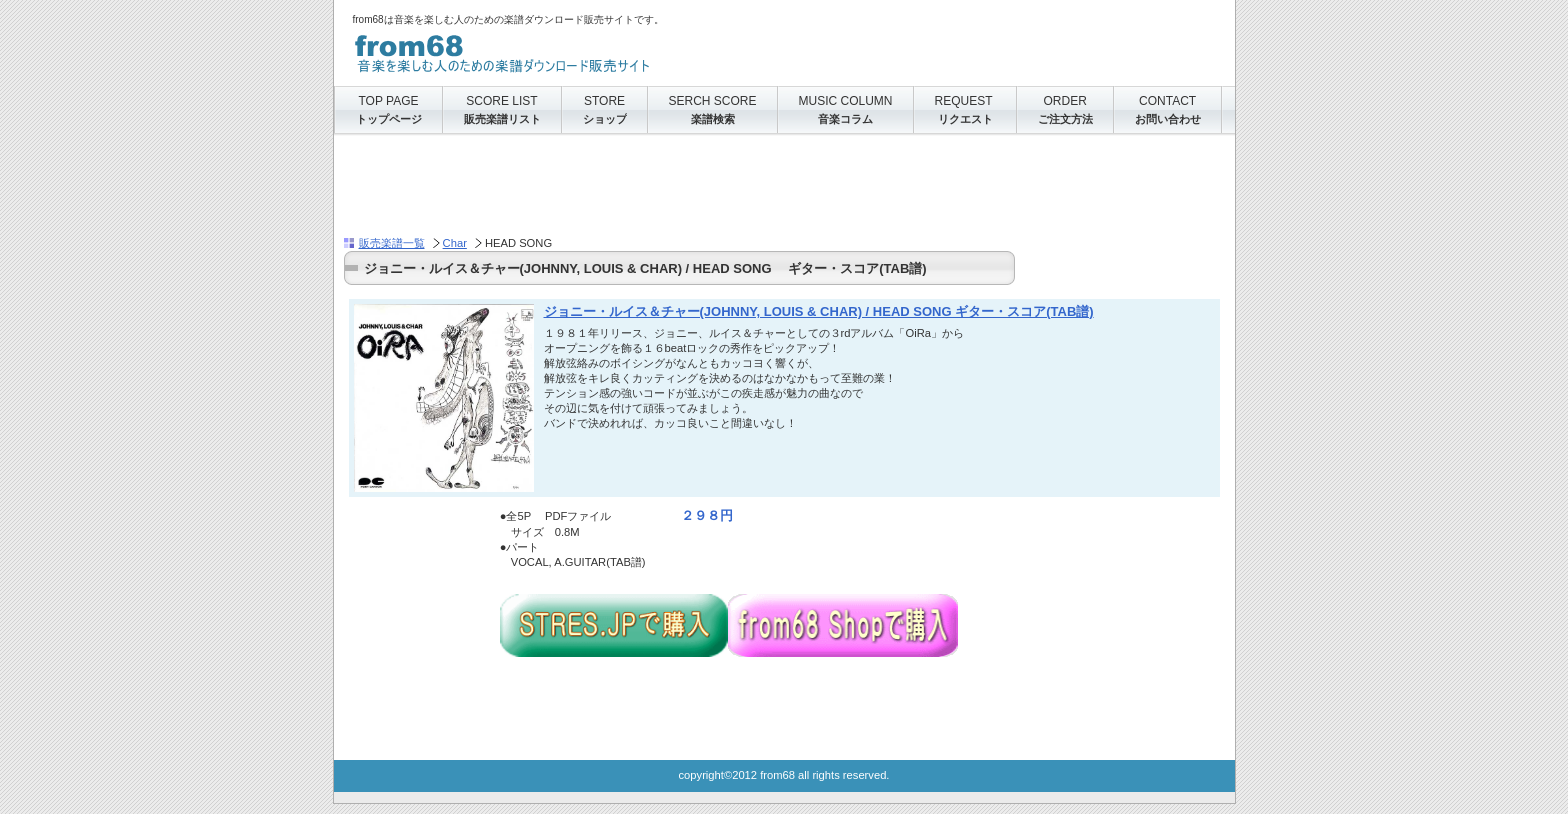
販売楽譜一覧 (392, 243)
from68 (553, 49)
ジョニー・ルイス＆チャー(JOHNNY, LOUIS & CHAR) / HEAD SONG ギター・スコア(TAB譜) (819, 311)
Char (455, 243)
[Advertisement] (708, 191)
